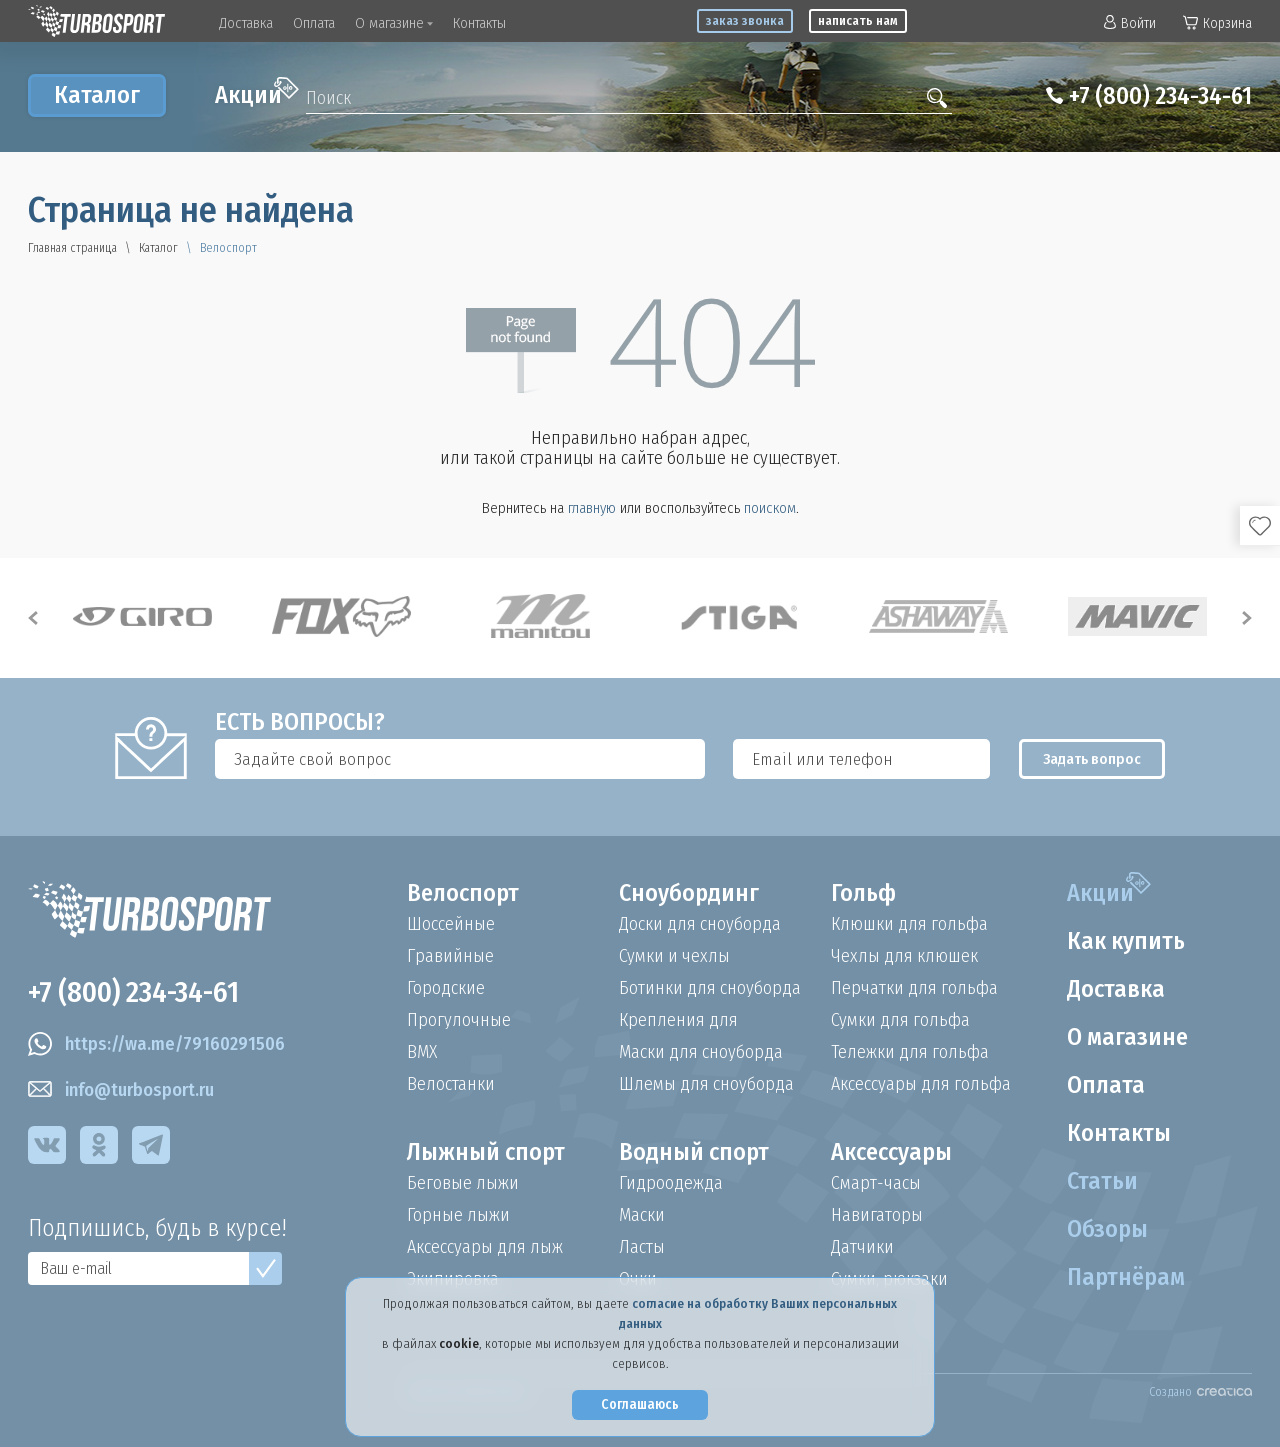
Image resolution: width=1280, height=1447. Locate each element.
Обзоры (1107, 1229)
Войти (1130, 23)
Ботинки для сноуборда (710, 988)
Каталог (97, 95)
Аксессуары (891, 1152)
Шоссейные (451, 924)
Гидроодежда (671, 1183)
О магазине (394, 23)
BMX (422, 1052)
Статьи (1102, 1181)
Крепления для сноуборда (678, 1020)
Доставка (246, 23)
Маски (642, 1215)
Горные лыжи (458, 1215)
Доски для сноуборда (700, 924)
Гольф (863, 893)
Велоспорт (463, 893)
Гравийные (450, 956)
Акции (257, 93)
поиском (770, 508)
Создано (1200, 1392)
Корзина (1217, 23)
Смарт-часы (876, 1183)
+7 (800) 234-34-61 (1160, 96)
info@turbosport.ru (121, 1090)
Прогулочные (459, 1020)
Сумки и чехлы (674, 956)
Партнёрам (1126, 1277)
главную (592, 508)
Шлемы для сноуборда (706, 1084)
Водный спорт (694, 1152)
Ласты (642, 1247)
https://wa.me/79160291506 (156, 1044)
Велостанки (451, 1084)
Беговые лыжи (463, 1183)
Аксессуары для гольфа (921, 1084)
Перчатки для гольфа (914, 988)
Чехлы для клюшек (904, 956)
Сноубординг (689, 893)
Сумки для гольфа (900, 1020)
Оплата (314, 23)
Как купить (1126, 941)
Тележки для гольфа (910, 1052)
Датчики (862, 1247)
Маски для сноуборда (701, 1052)
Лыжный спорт (486, 1152)
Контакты (479, 23)
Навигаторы (877, 1215)
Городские (446, 988)
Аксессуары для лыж (485, 1247)
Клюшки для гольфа (909, 924)
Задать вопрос (1092, 759)
